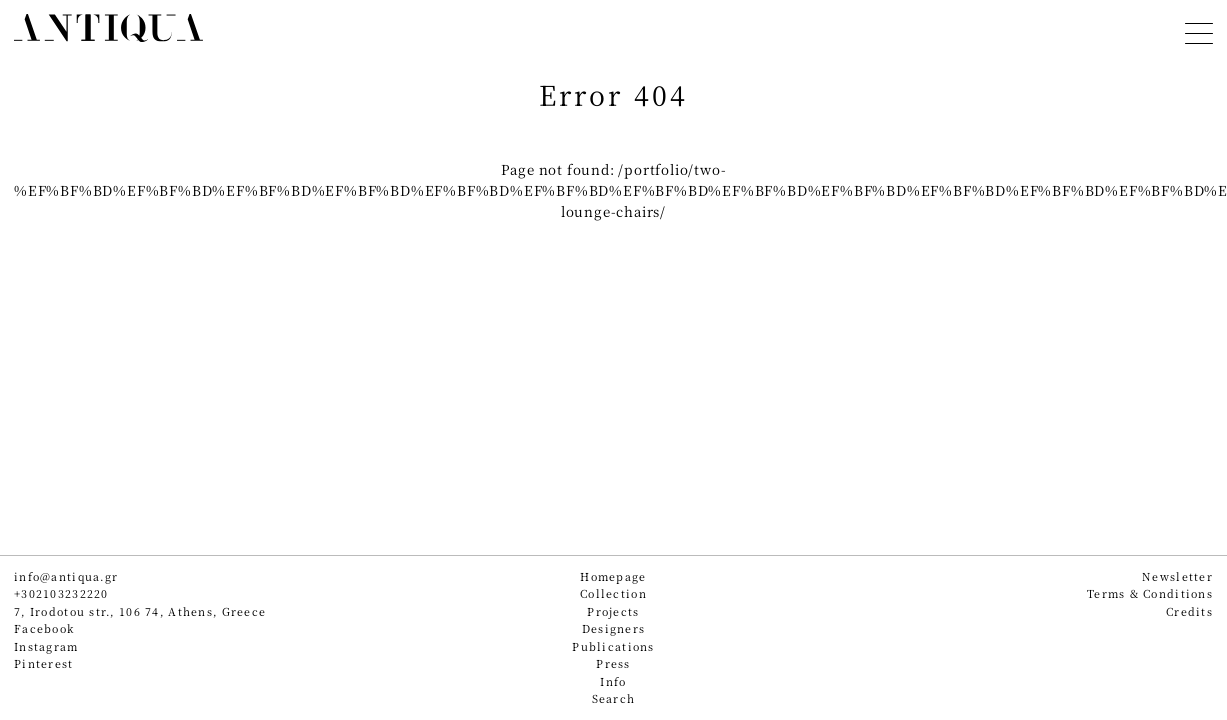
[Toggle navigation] (1199, 30)
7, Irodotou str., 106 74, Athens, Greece (140, 611)
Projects (613, 611)
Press (613, 663)
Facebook (44, 628)
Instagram (46, 646)
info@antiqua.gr (66, 576)
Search (614, 698)
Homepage (613, 576)
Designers (614, 628)
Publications (613, 646)
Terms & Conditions (1150, 593)
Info (613, 681)
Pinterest (44, 663)
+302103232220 (61, 593)
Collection (613, 593)
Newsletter (1177, 576)
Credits (1189, 611)
